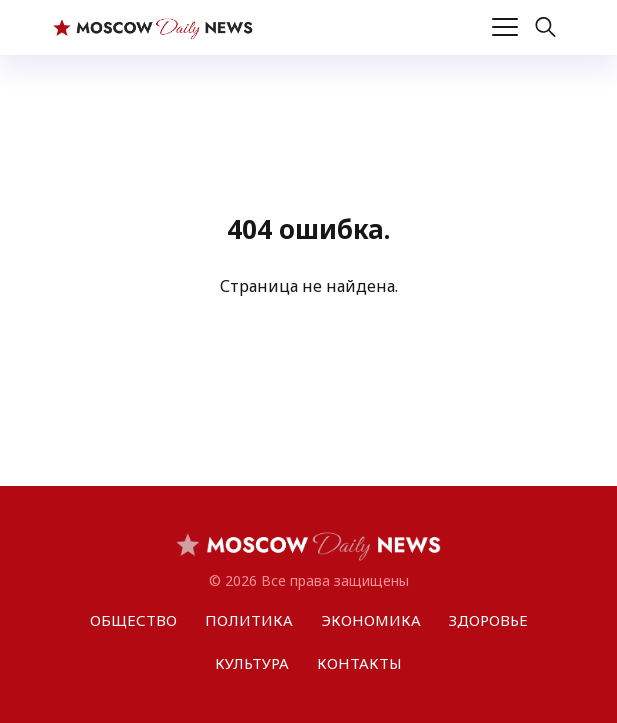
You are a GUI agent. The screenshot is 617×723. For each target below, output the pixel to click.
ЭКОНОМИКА (371, 620)
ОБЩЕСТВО (133, 620)
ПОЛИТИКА (249, 620)
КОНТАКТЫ (359, 663)
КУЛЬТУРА (252, 663)
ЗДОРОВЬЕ (488, 620)
